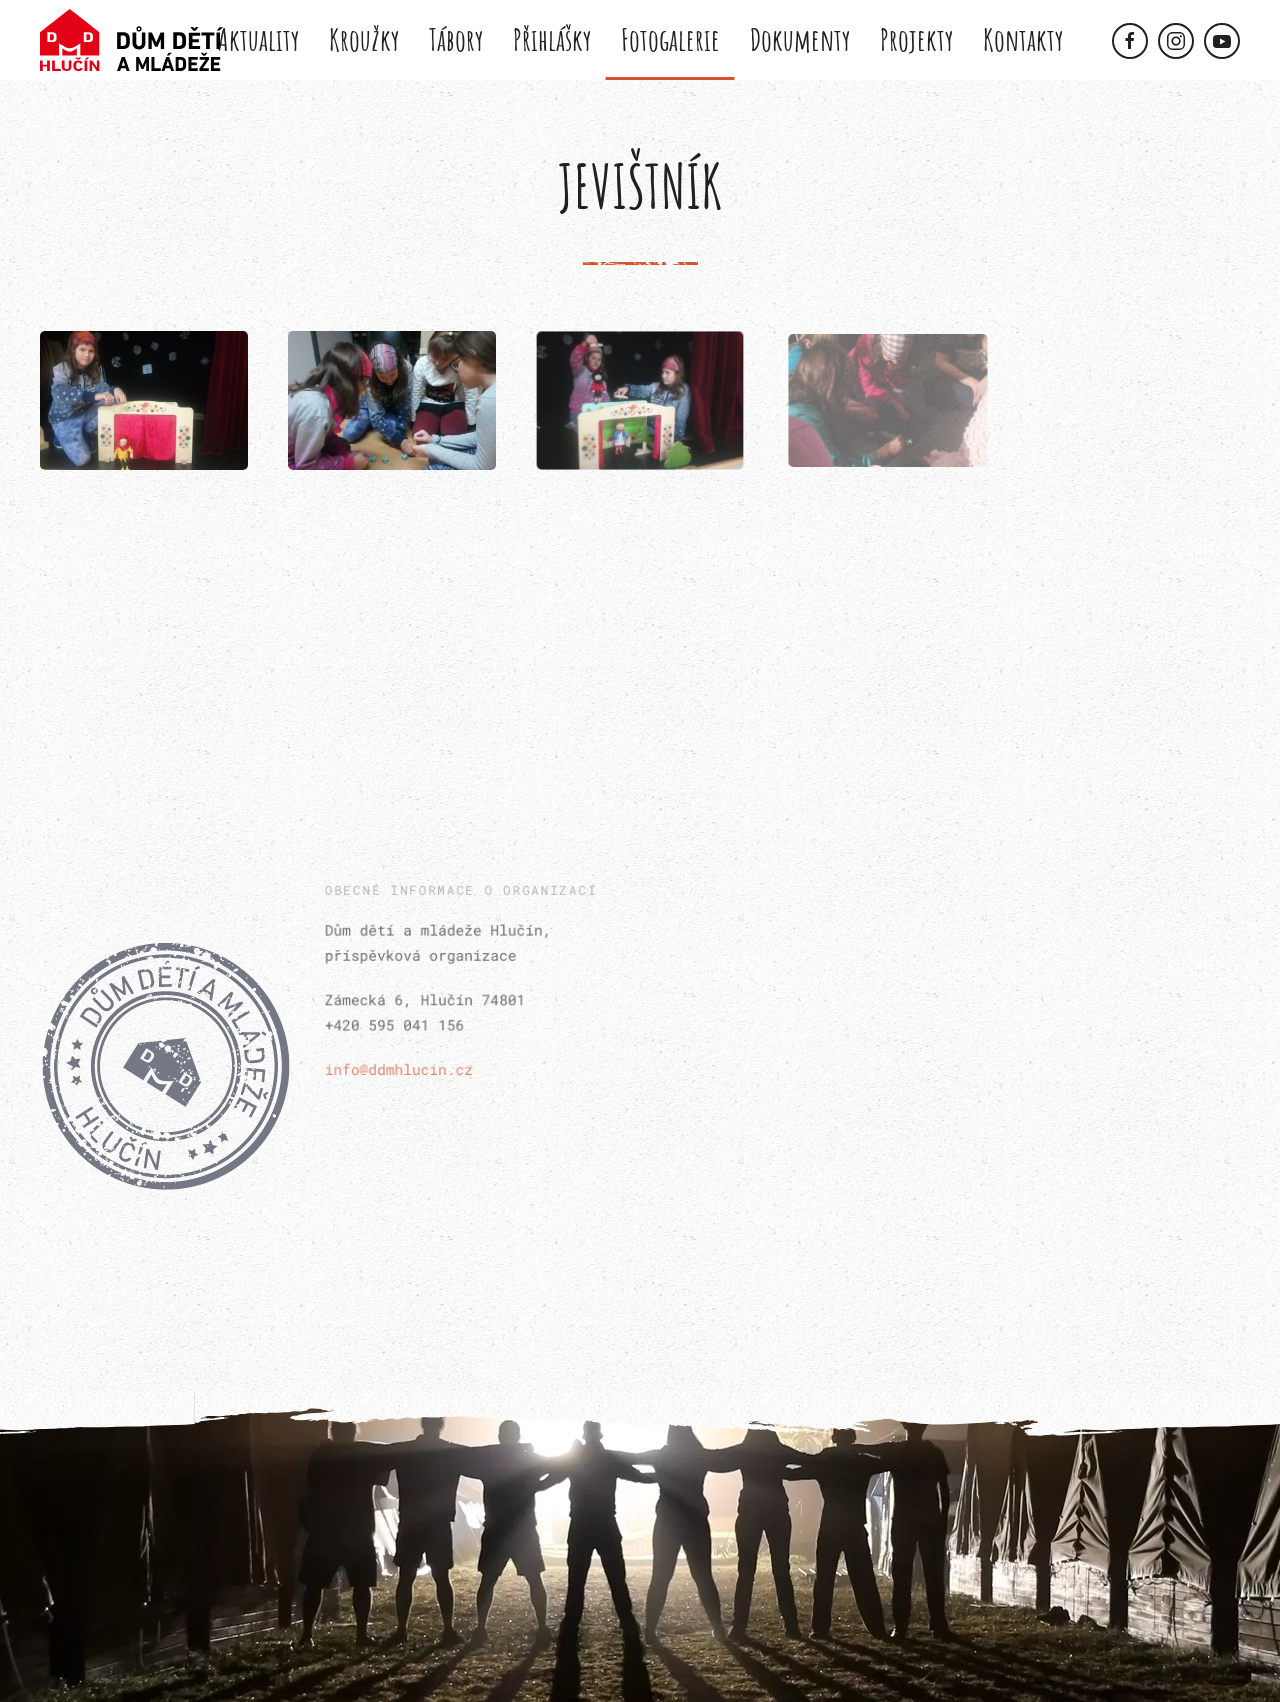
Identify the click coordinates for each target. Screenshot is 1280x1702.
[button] (144, 400)
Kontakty (1023, 39)
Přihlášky (552, 39)
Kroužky (364, 39)
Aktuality (258, 39)
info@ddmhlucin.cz (402, 1065)
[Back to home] (131, 40)
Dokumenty (800, 39)
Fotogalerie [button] (670, 39)
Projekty (916, 39)
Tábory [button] (456, 39)
